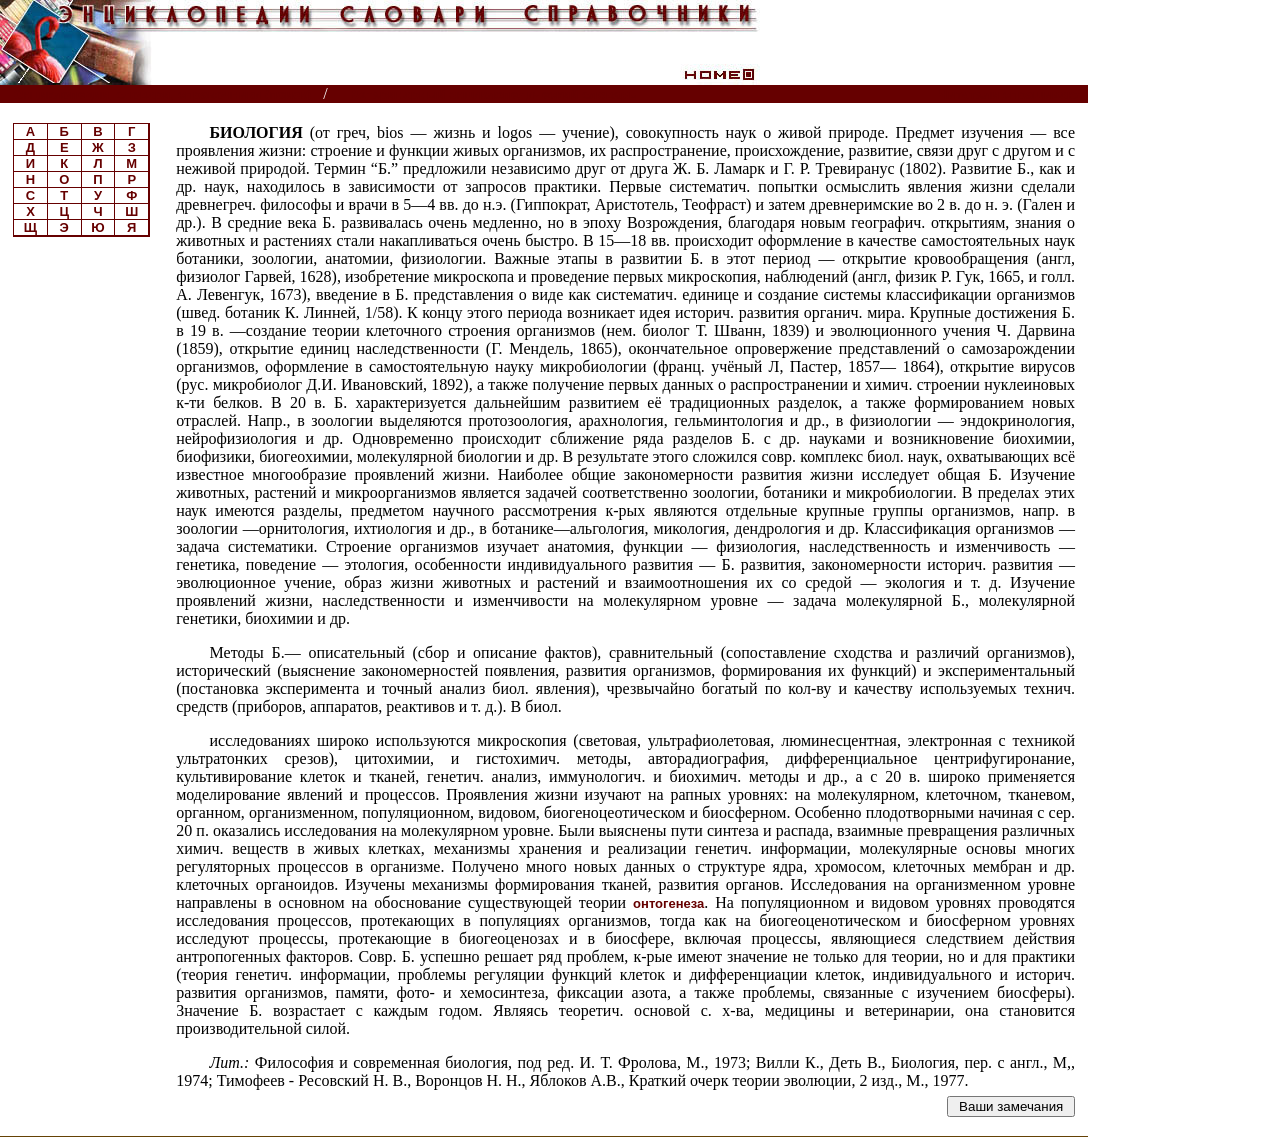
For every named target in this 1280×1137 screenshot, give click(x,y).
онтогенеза (668, 903)
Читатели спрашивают (1011, 94)
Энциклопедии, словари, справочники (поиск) (162, 94)
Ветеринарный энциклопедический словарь (493, 94)
